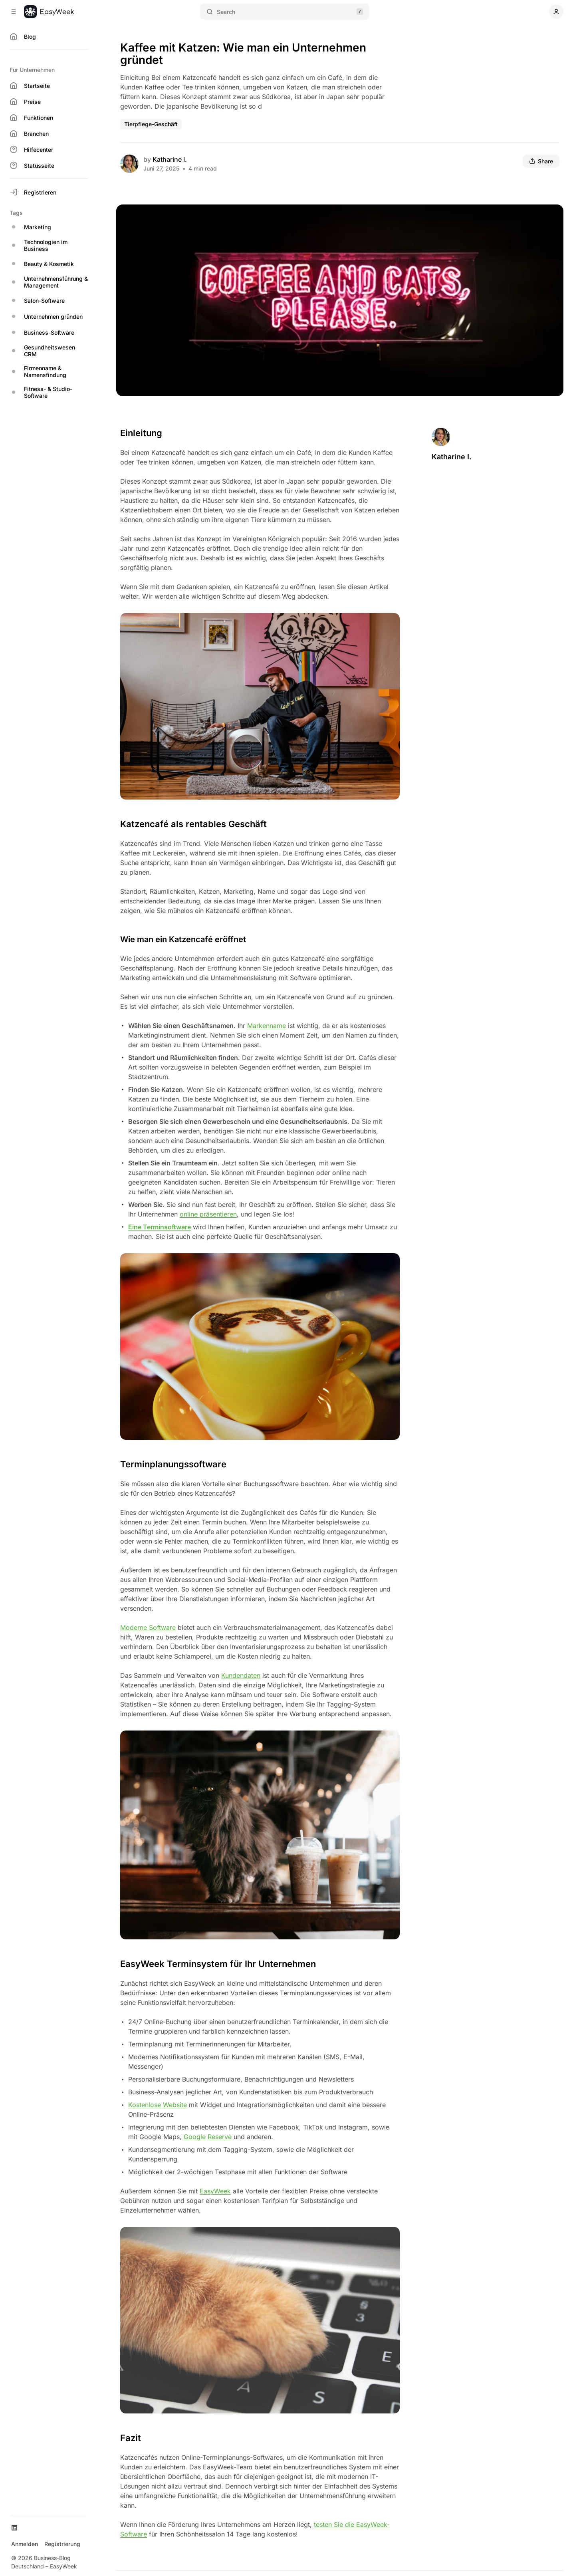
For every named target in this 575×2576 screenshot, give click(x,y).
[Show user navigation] (556, 11)
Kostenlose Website (157, 2105)
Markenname (266, 1026)
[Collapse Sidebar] (13, 11)
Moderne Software (148, 1627)
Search (284, 11)
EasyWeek (215, 2191)
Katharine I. (170, 159)
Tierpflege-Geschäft (151, 124)
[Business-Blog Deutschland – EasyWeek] (49, 11)
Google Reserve (208, 2137)
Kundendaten (240, 1675)
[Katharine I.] (129, 164)
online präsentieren (208, 1214)
